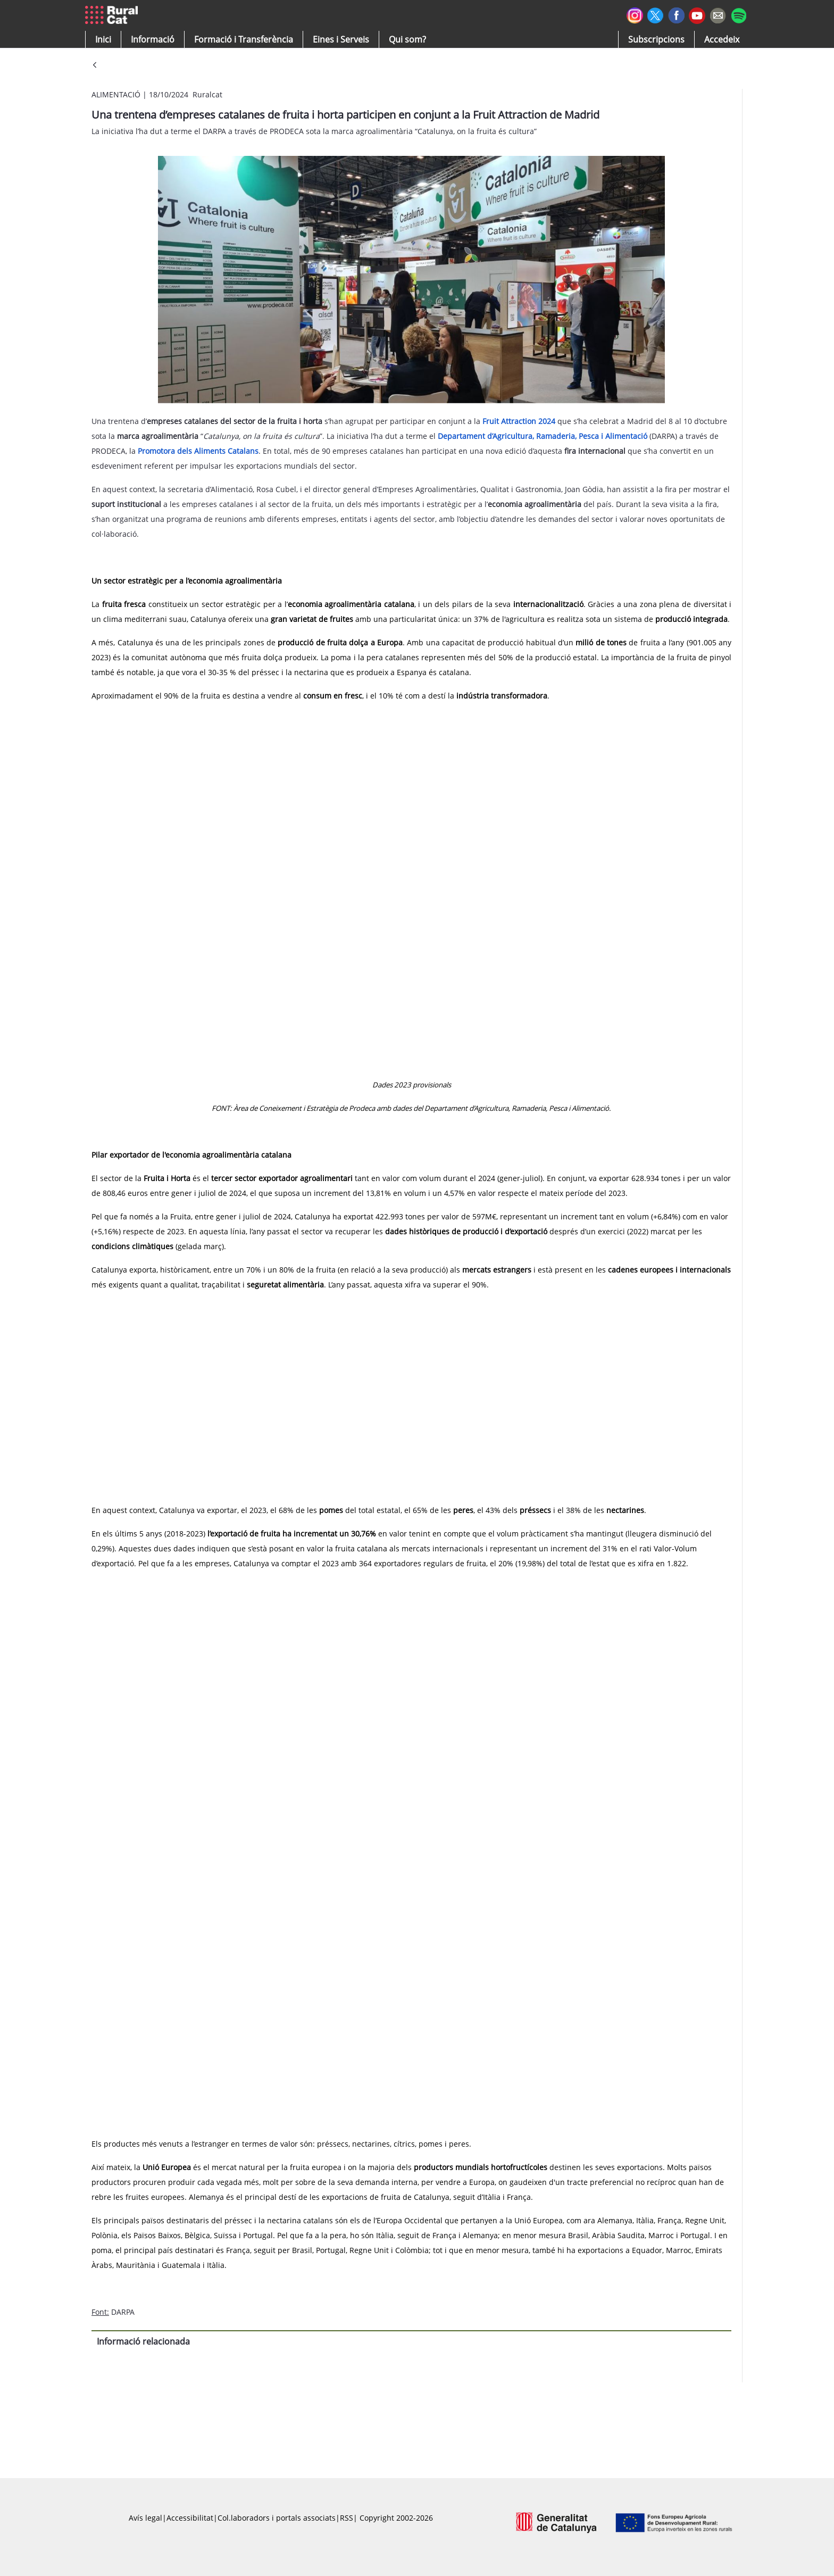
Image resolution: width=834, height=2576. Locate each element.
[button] (103, 39)
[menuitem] (244, 39)
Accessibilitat (189, 2518)
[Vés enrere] (94, 65)
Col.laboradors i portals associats (277, 2518)
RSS (346, 2518)
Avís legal (145, 2518)
